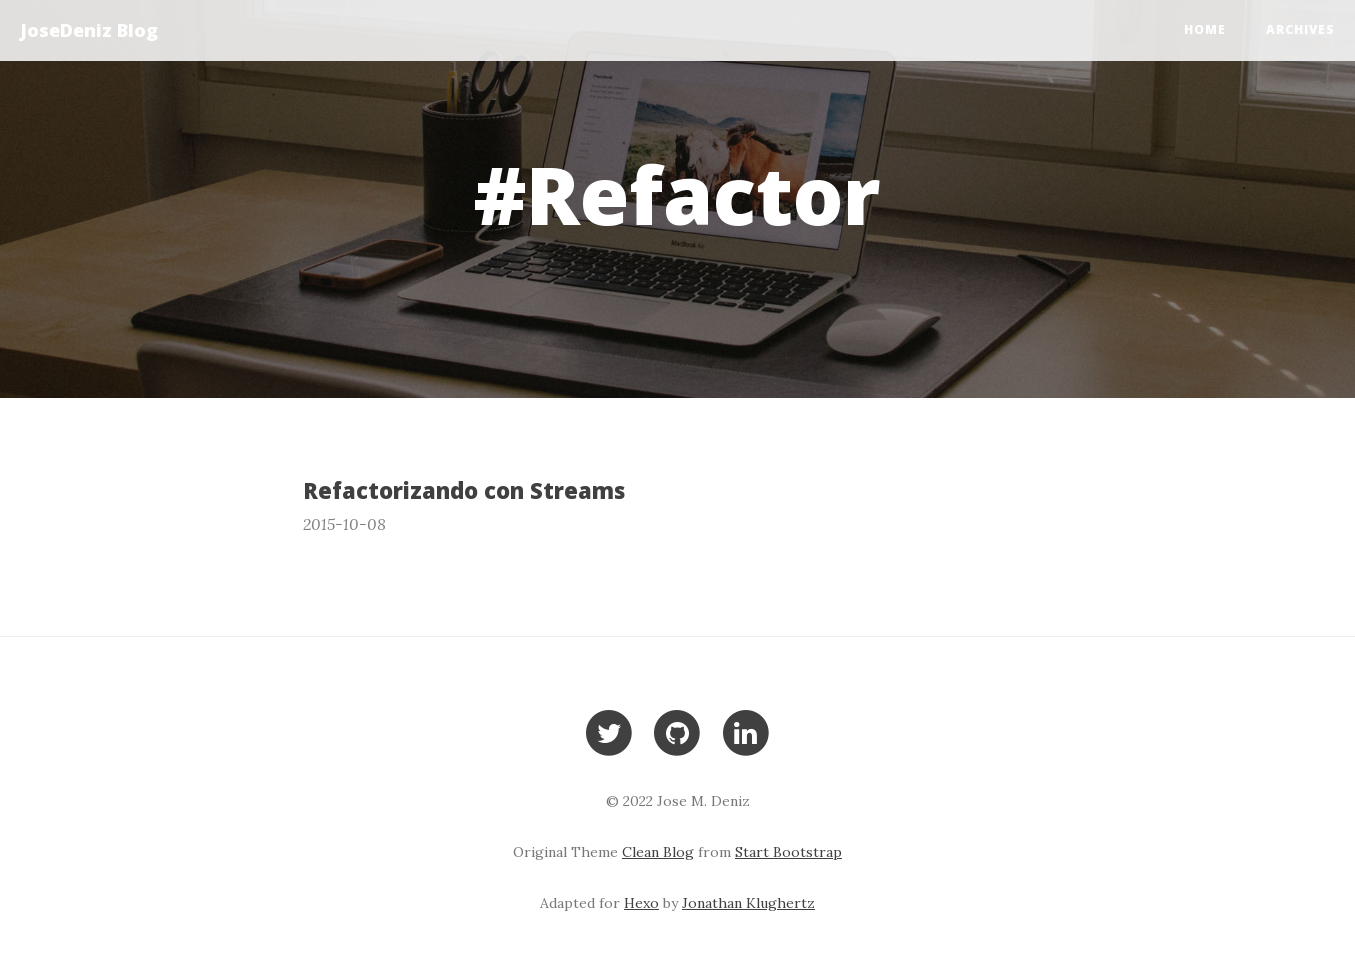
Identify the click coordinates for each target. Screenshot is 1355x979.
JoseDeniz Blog (89, 30)
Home (1205, 29)
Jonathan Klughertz (748, 903)
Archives (1300, 29)
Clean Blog (658, 852)
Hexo (641, 903)
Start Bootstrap (788, 852)
